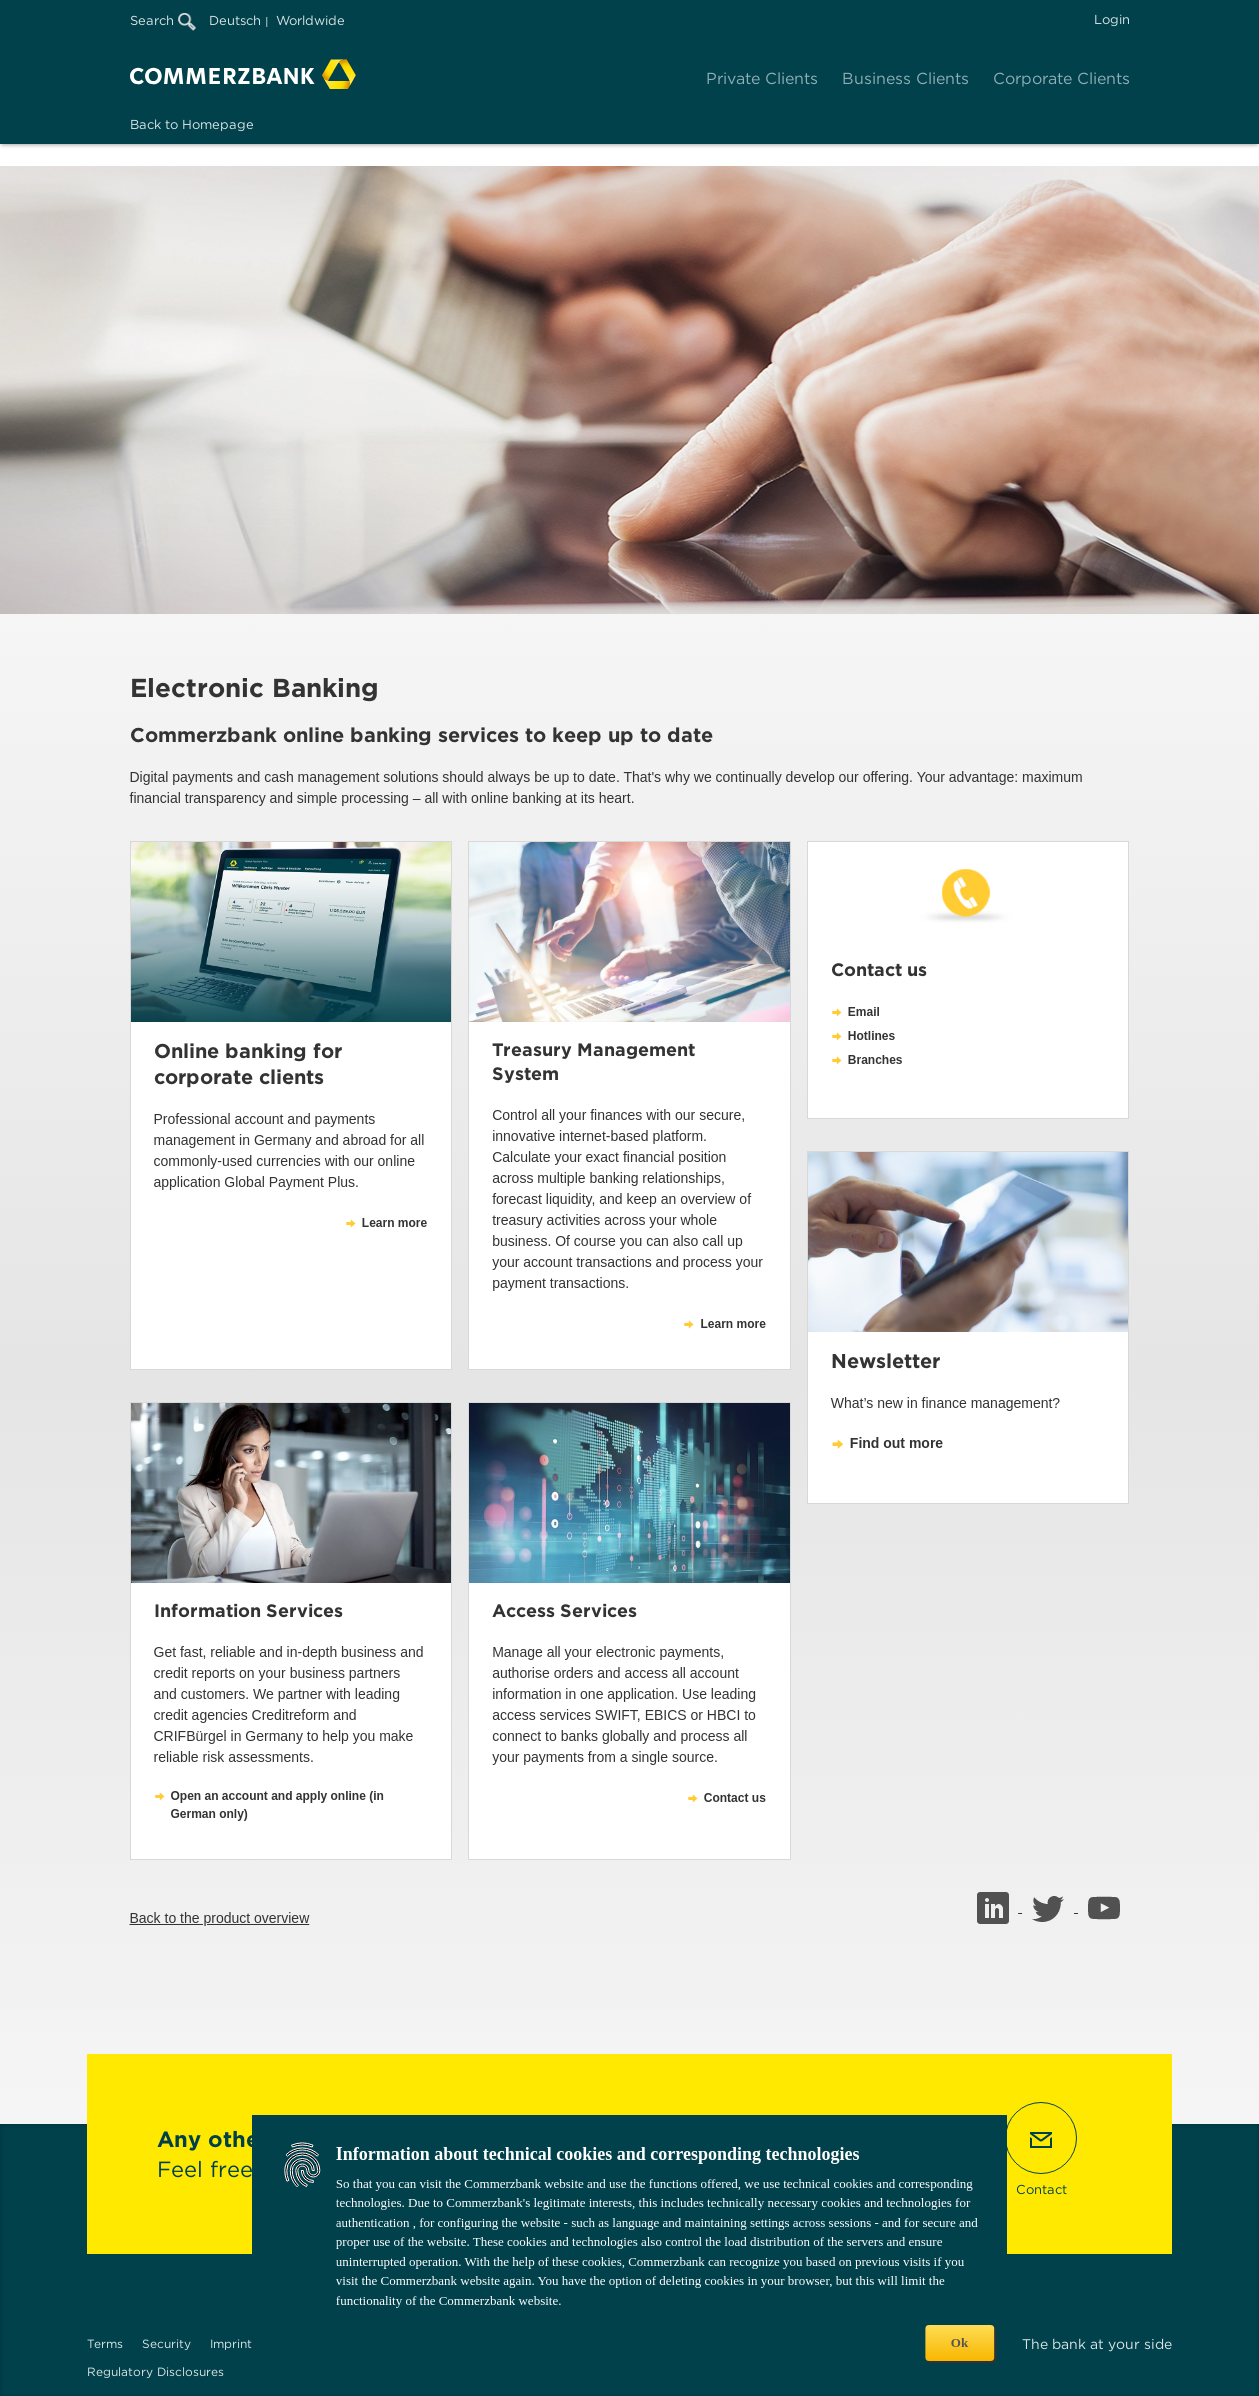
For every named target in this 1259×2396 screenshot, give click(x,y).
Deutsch (235, 20)
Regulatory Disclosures (155, 2371)
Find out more (896, 1443)
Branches (875, 1060)
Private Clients (762, 78)
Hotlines (871, 1036)
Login (1112, 19)
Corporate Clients (1061, 78)
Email (864, 1012)
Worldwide (310, 20)
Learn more (394, 1223)
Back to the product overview (220, 1918)
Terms (105, 2343)
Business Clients (905, 78)
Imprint (231, 2343)
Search (163, 20)
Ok (959, 2342)
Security (166, 2343)
